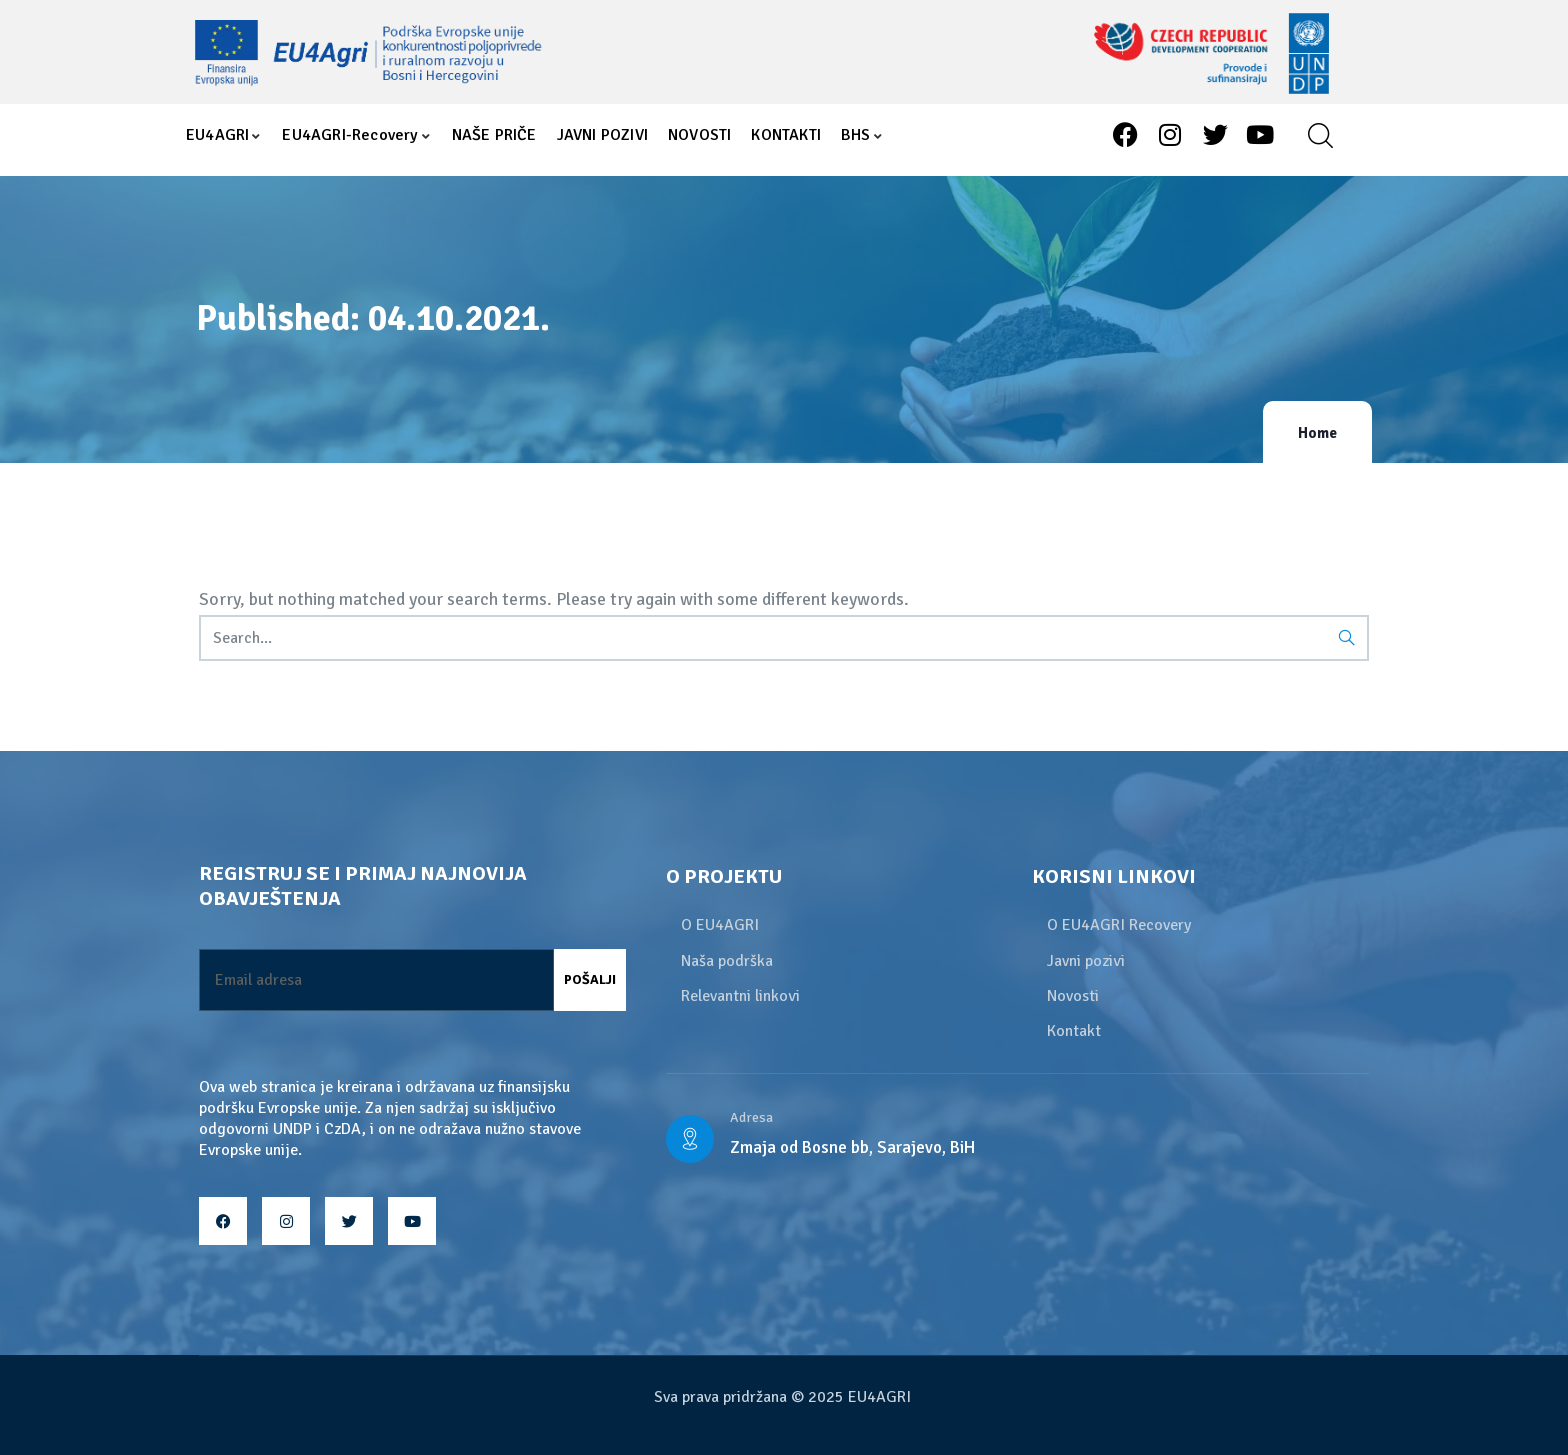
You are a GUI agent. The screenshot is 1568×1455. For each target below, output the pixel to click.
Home (1317, 433)
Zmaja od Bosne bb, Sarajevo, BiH (852, 1147)
